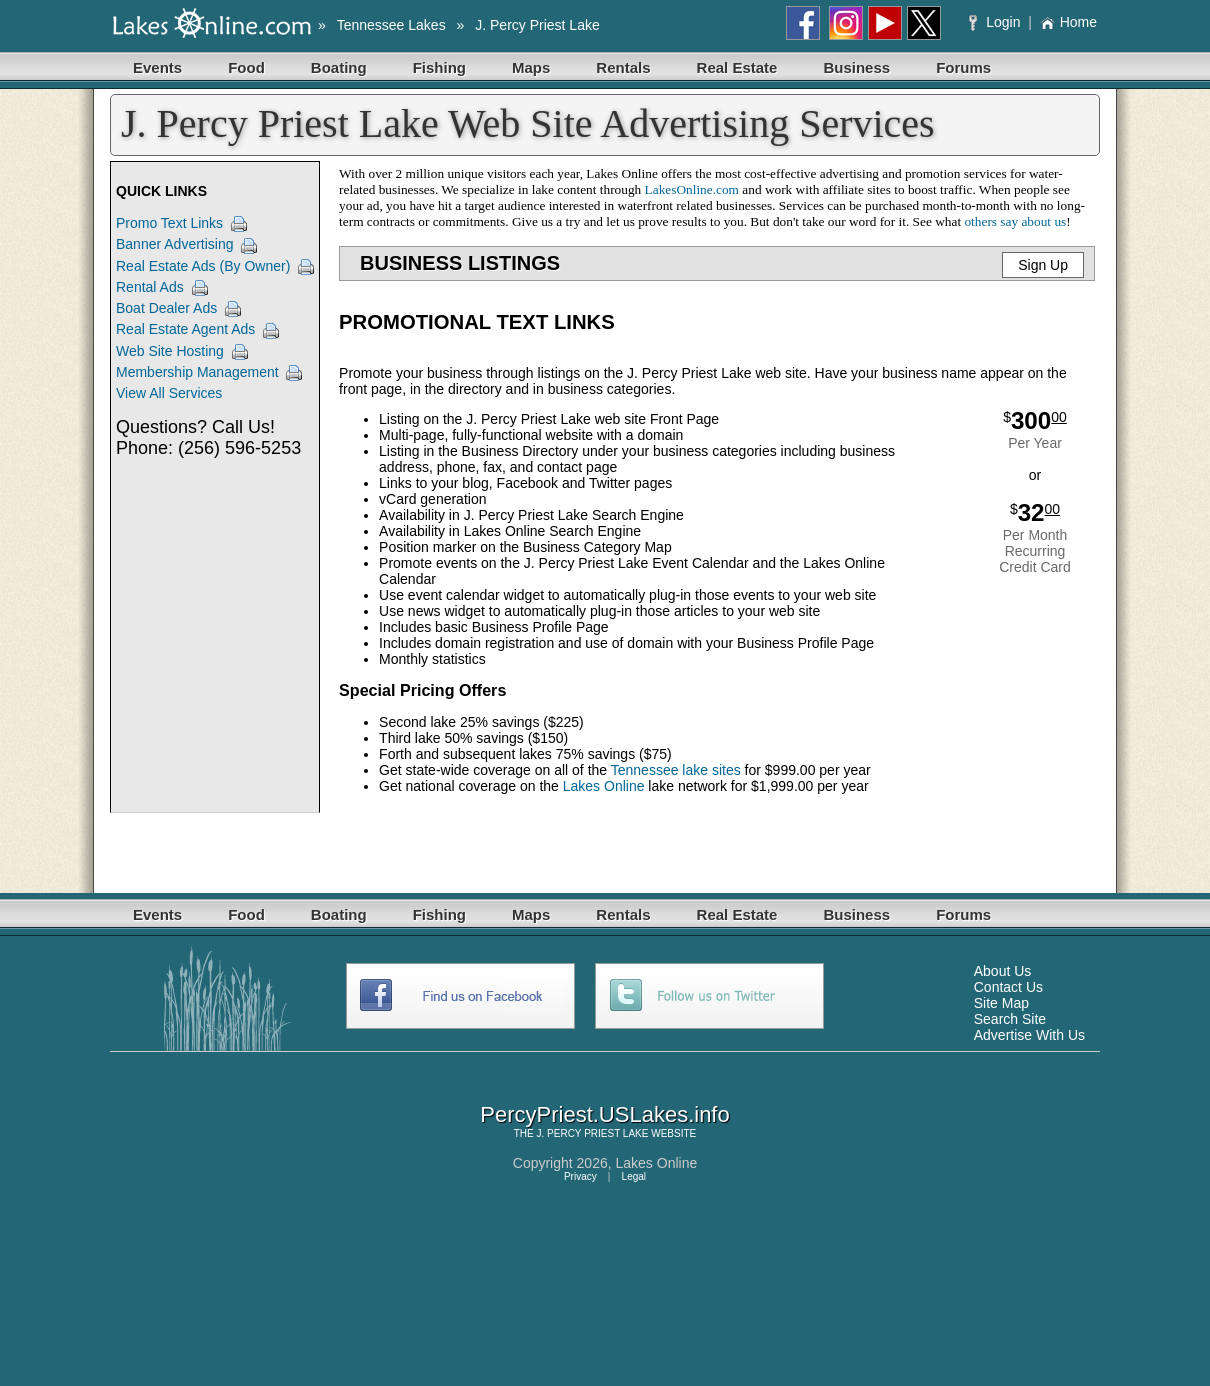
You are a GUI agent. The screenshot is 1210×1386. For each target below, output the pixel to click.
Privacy (580, 1176)
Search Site (1010, 1019)
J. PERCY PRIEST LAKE (593, 1133)
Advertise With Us (1029, 1035)
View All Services (169, 393)
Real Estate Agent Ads (185, 329)
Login (996, 22)
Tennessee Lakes (391, 25)
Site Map (1001, 1003)
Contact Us (1008, 987)
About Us (1003, 971)
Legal (634, 1176)
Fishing (439, 67)
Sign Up (1043, 265)
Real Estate (737, 67)
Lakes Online (604, 786)
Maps (531, 67)
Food (246, 67)
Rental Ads (150, 287)
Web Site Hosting (170, 351)
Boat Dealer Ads (166, 308)
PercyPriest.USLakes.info (604, 1114)
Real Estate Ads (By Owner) (203, 266)
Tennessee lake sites (676, 770)
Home (1068, 22)
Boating (339, 67)
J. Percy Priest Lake (537, 25)
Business (856, 67)
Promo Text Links (169, 223)
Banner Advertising (175, 244)
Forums (963, 67)
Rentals (623, 67)
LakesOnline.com (692, 189)
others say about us (1015, 221)
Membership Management (197, 372)
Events (157, 67)
